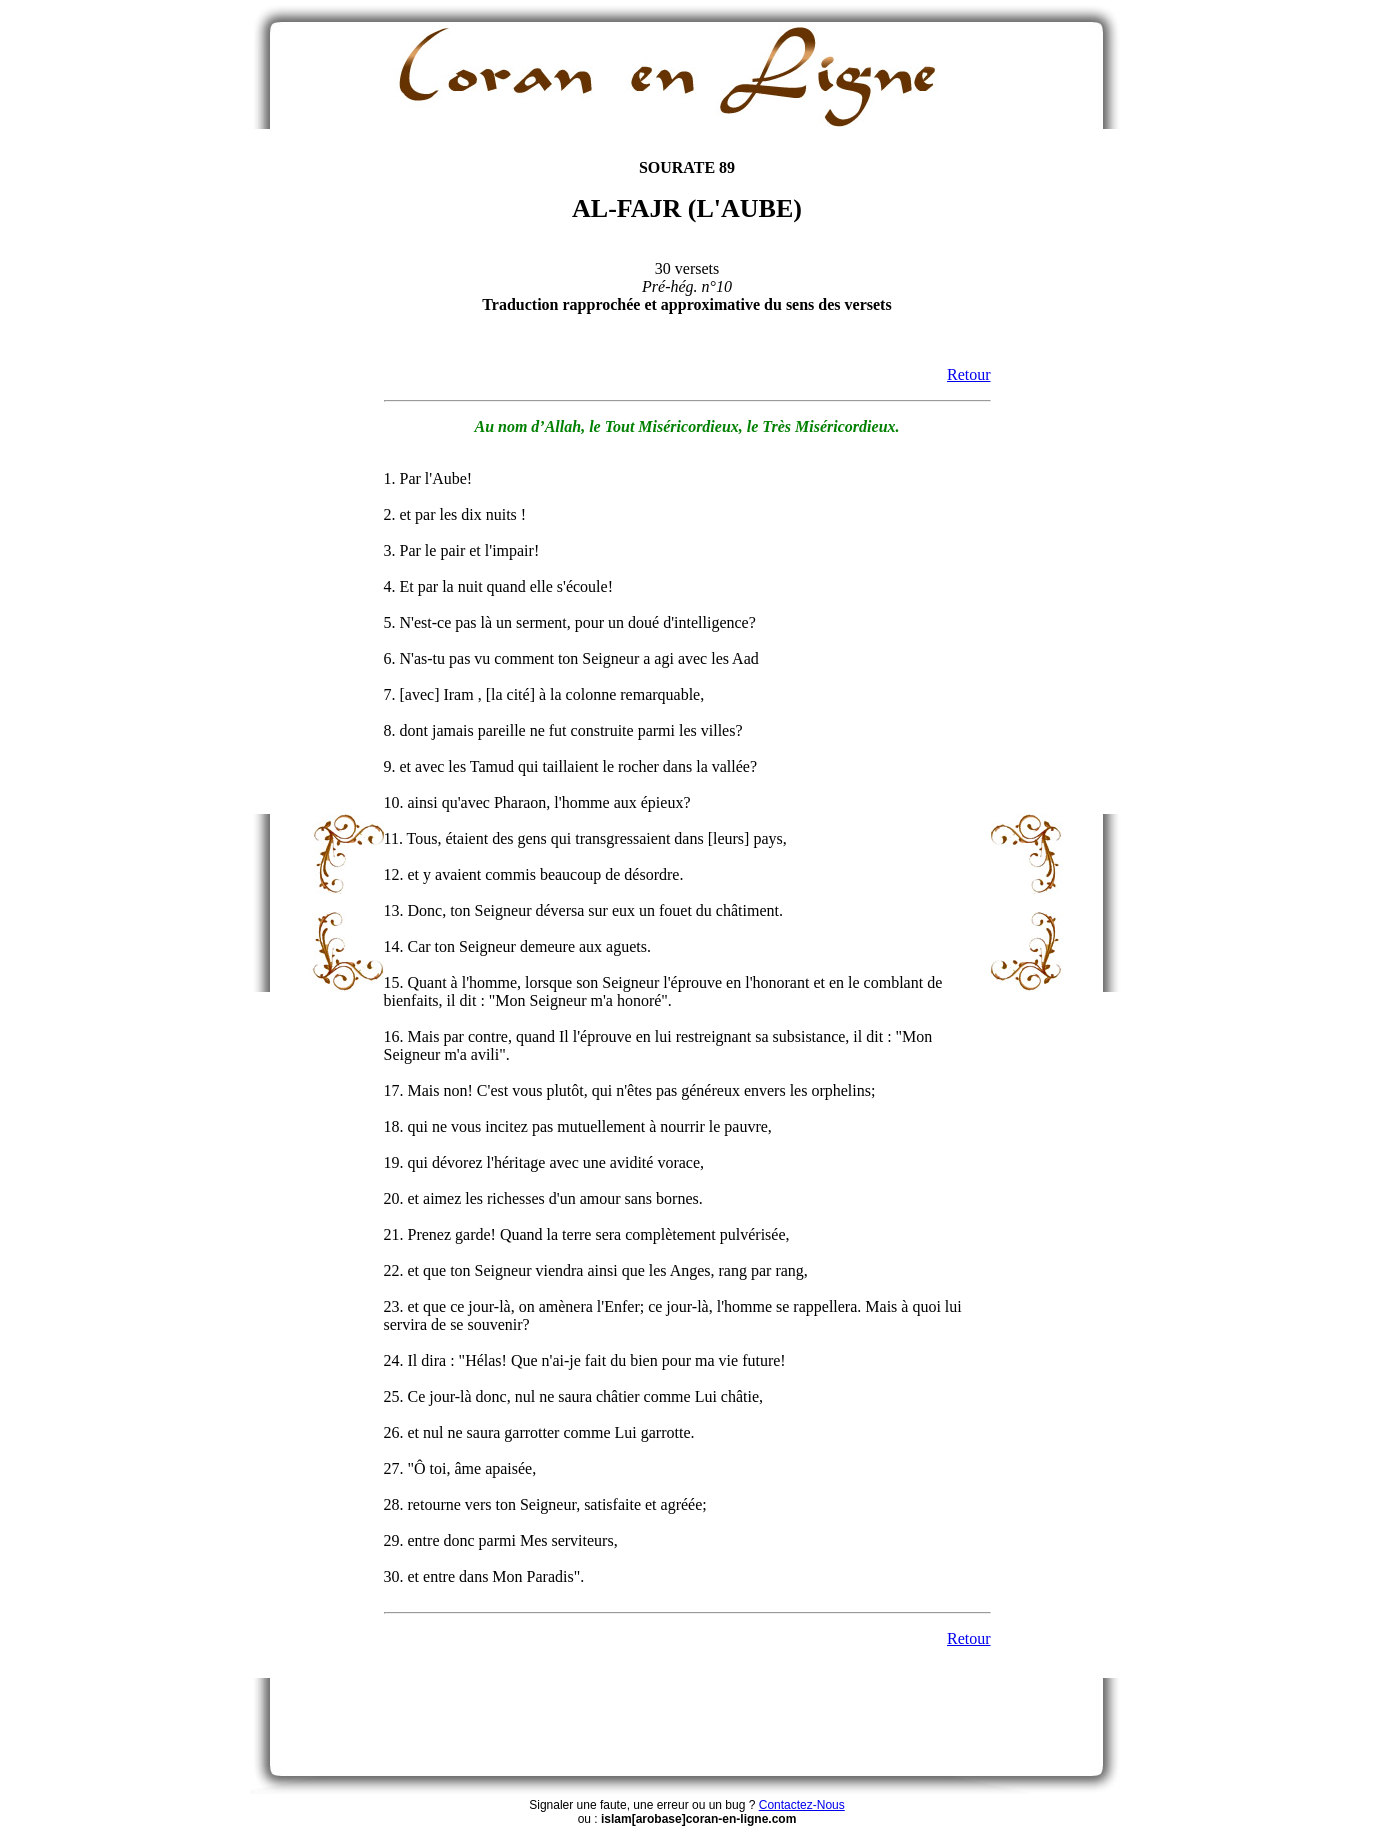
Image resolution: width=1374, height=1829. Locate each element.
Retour (969, 374)
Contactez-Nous (802, 1805)
